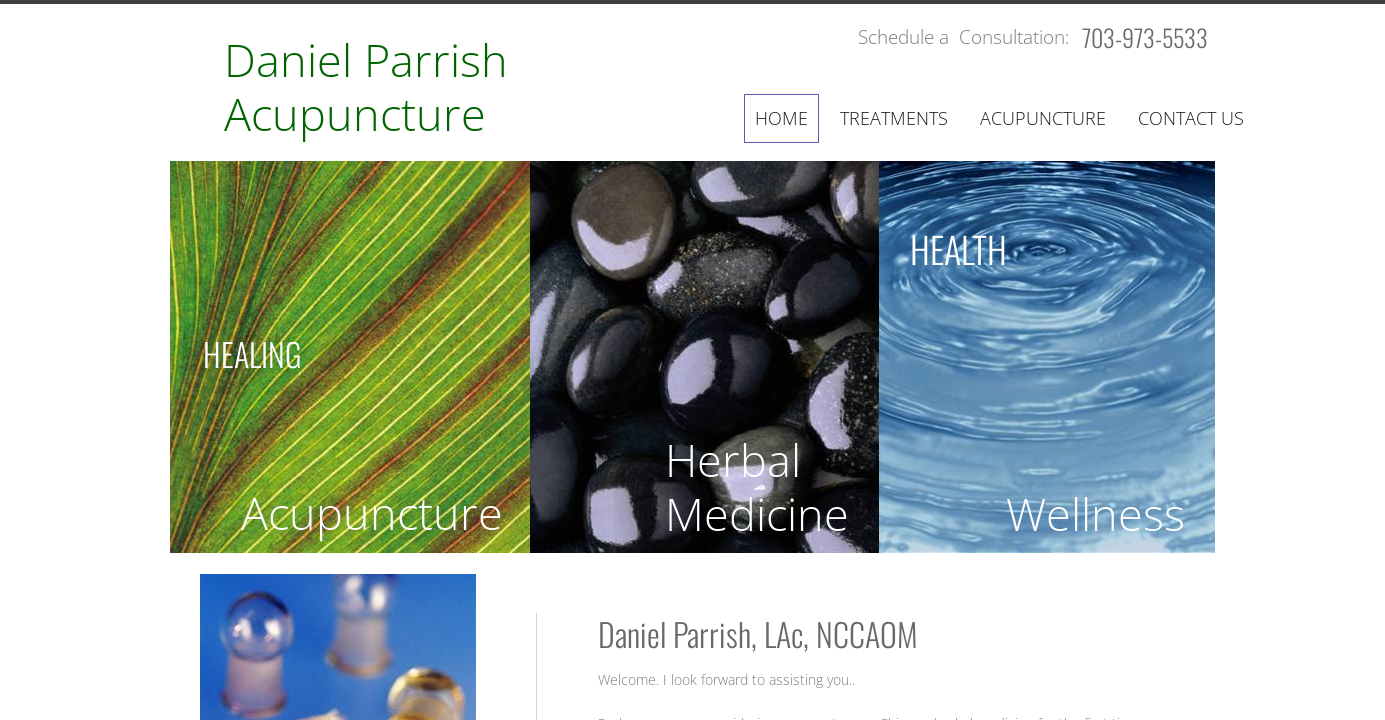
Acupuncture (1043, 118)
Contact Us (1191, 118)
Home (781, 118)
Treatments (894, 118)
